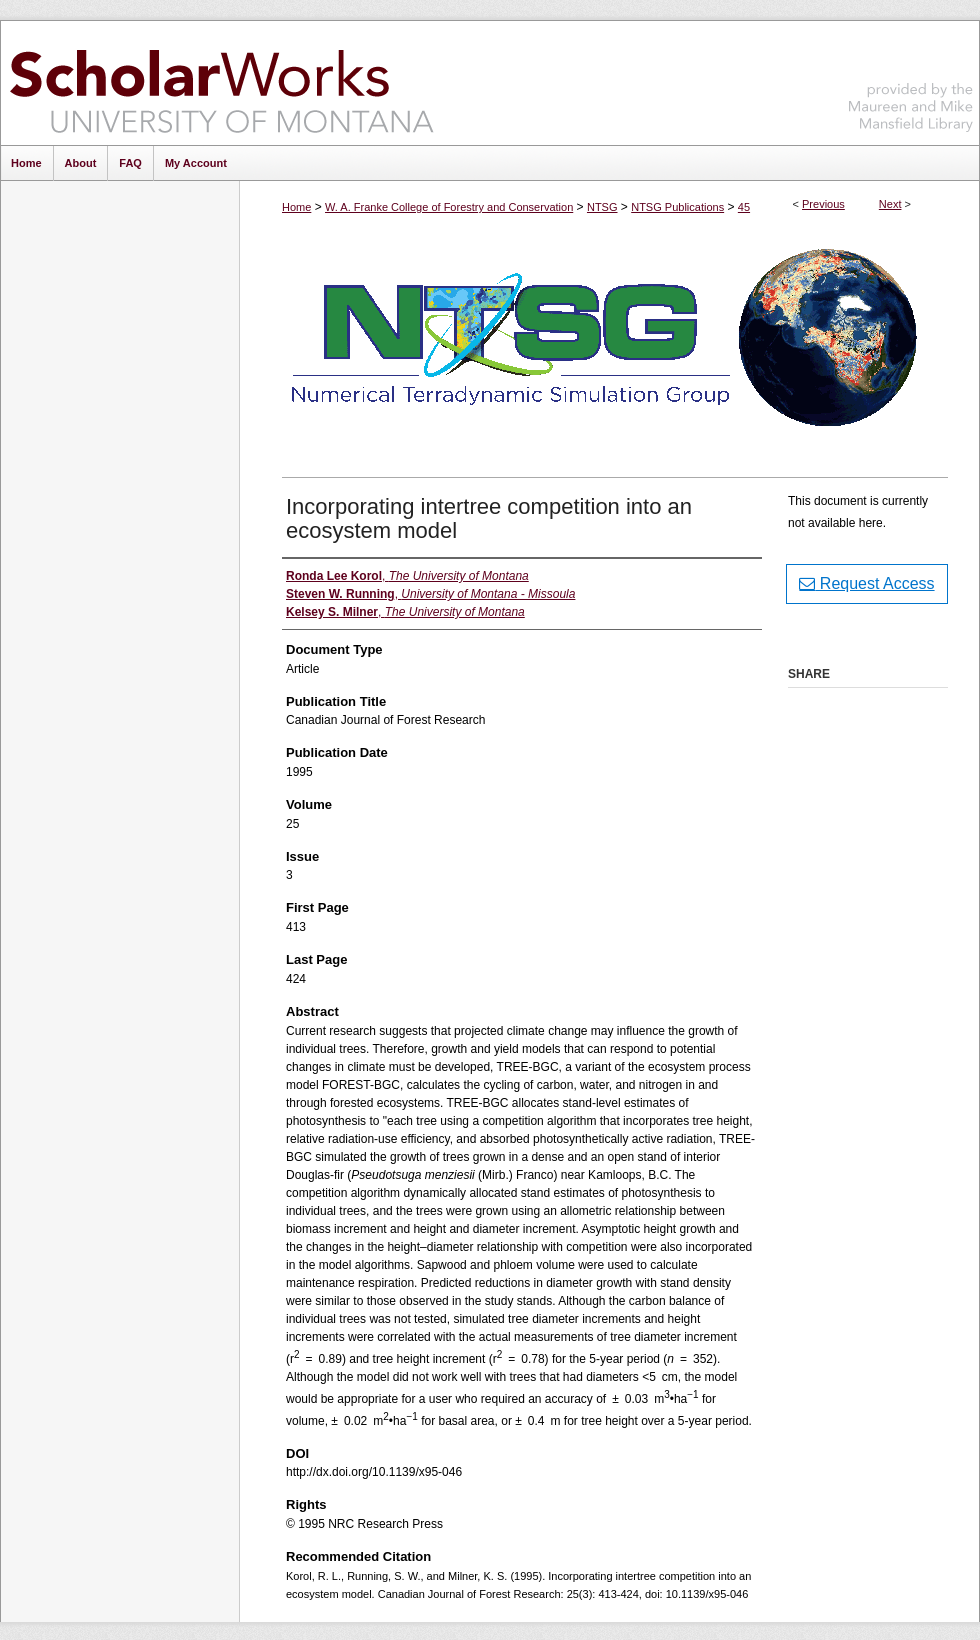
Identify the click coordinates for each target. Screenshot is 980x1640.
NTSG (602, 207)
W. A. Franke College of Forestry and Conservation (449, 207)
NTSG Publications (677, 207)
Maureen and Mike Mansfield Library (911, 79)
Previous (823, 204)
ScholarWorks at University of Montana (221, 83)
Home (296, 207)
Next (890, 204)
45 (744, 207)
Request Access (866, 583)
